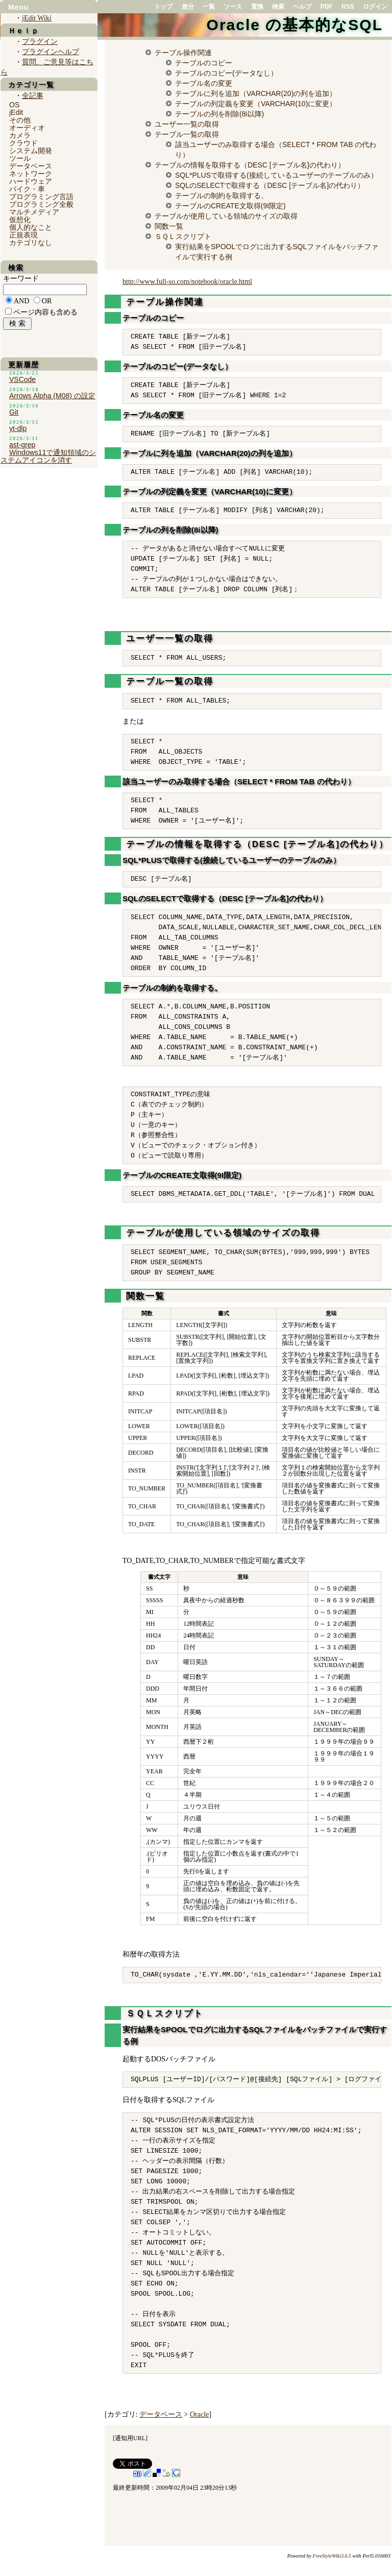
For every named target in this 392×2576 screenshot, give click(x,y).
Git (13, 412)
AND (21, 301)
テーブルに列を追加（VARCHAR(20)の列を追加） (255, 93)
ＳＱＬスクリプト (183, 236)
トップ (163, 6)
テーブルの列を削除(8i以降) (219, 114)
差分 (188, 6)
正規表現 (23, 235)
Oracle (199, 2414)
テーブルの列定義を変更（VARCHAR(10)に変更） (255, 104)
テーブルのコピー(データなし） (226, 73)
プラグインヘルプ (50, 52)
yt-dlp (18, 428)
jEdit (16, 112)
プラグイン (40, 41)
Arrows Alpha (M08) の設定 (52, 396)
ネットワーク (30, 174)
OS (14, 105)
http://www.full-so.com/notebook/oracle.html (187, 281)
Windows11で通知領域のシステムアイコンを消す (48, 456)
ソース (233, 6)
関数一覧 (169, 226)
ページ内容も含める (45, 312)
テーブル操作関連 (183, 53)
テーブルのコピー (203, 63)
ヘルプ (302, 6)
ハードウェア (30, 181)
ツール (20, 158)
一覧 (209, 6)
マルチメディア (34, 212)
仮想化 (20, 219)
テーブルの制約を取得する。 (221, 195)
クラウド (23, 143)
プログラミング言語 (41, 196)
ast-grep (22, 445)
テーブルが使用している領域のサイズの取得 (226, 216)
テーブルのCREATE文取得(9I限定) (230, 206)
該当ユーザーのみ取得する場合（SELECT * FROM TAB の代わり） (238, 781)
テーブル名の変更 (203, 83)
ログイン (375, 6)
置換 (257, 6)
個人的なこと (30, 227)
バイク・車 (27, 189)
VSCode (22, 379)
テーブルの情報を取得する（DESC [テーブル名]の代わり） (250, 165)
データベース (160, 2414)
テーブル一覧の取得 (187, 134)
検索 (278, 6)
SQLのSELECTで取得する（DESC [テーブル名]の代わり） (269, 185)
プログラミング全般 (41, 204)
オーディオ (27, 128)
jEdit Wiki (37, 18)
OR (47, 301)
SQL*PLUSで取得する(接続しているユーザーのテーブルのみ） (276, 175)
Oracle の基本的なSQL (295, 24)
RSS (347, 6)
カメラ (20, 135)
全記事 (32, 96)
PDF (327, 6)
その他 (20, 120)
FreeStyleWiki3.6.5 (331, 2556)
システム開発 (30, 151)
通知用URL (130, 2438)
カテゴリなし (30, 242)
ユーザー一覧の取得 (187, 124)
